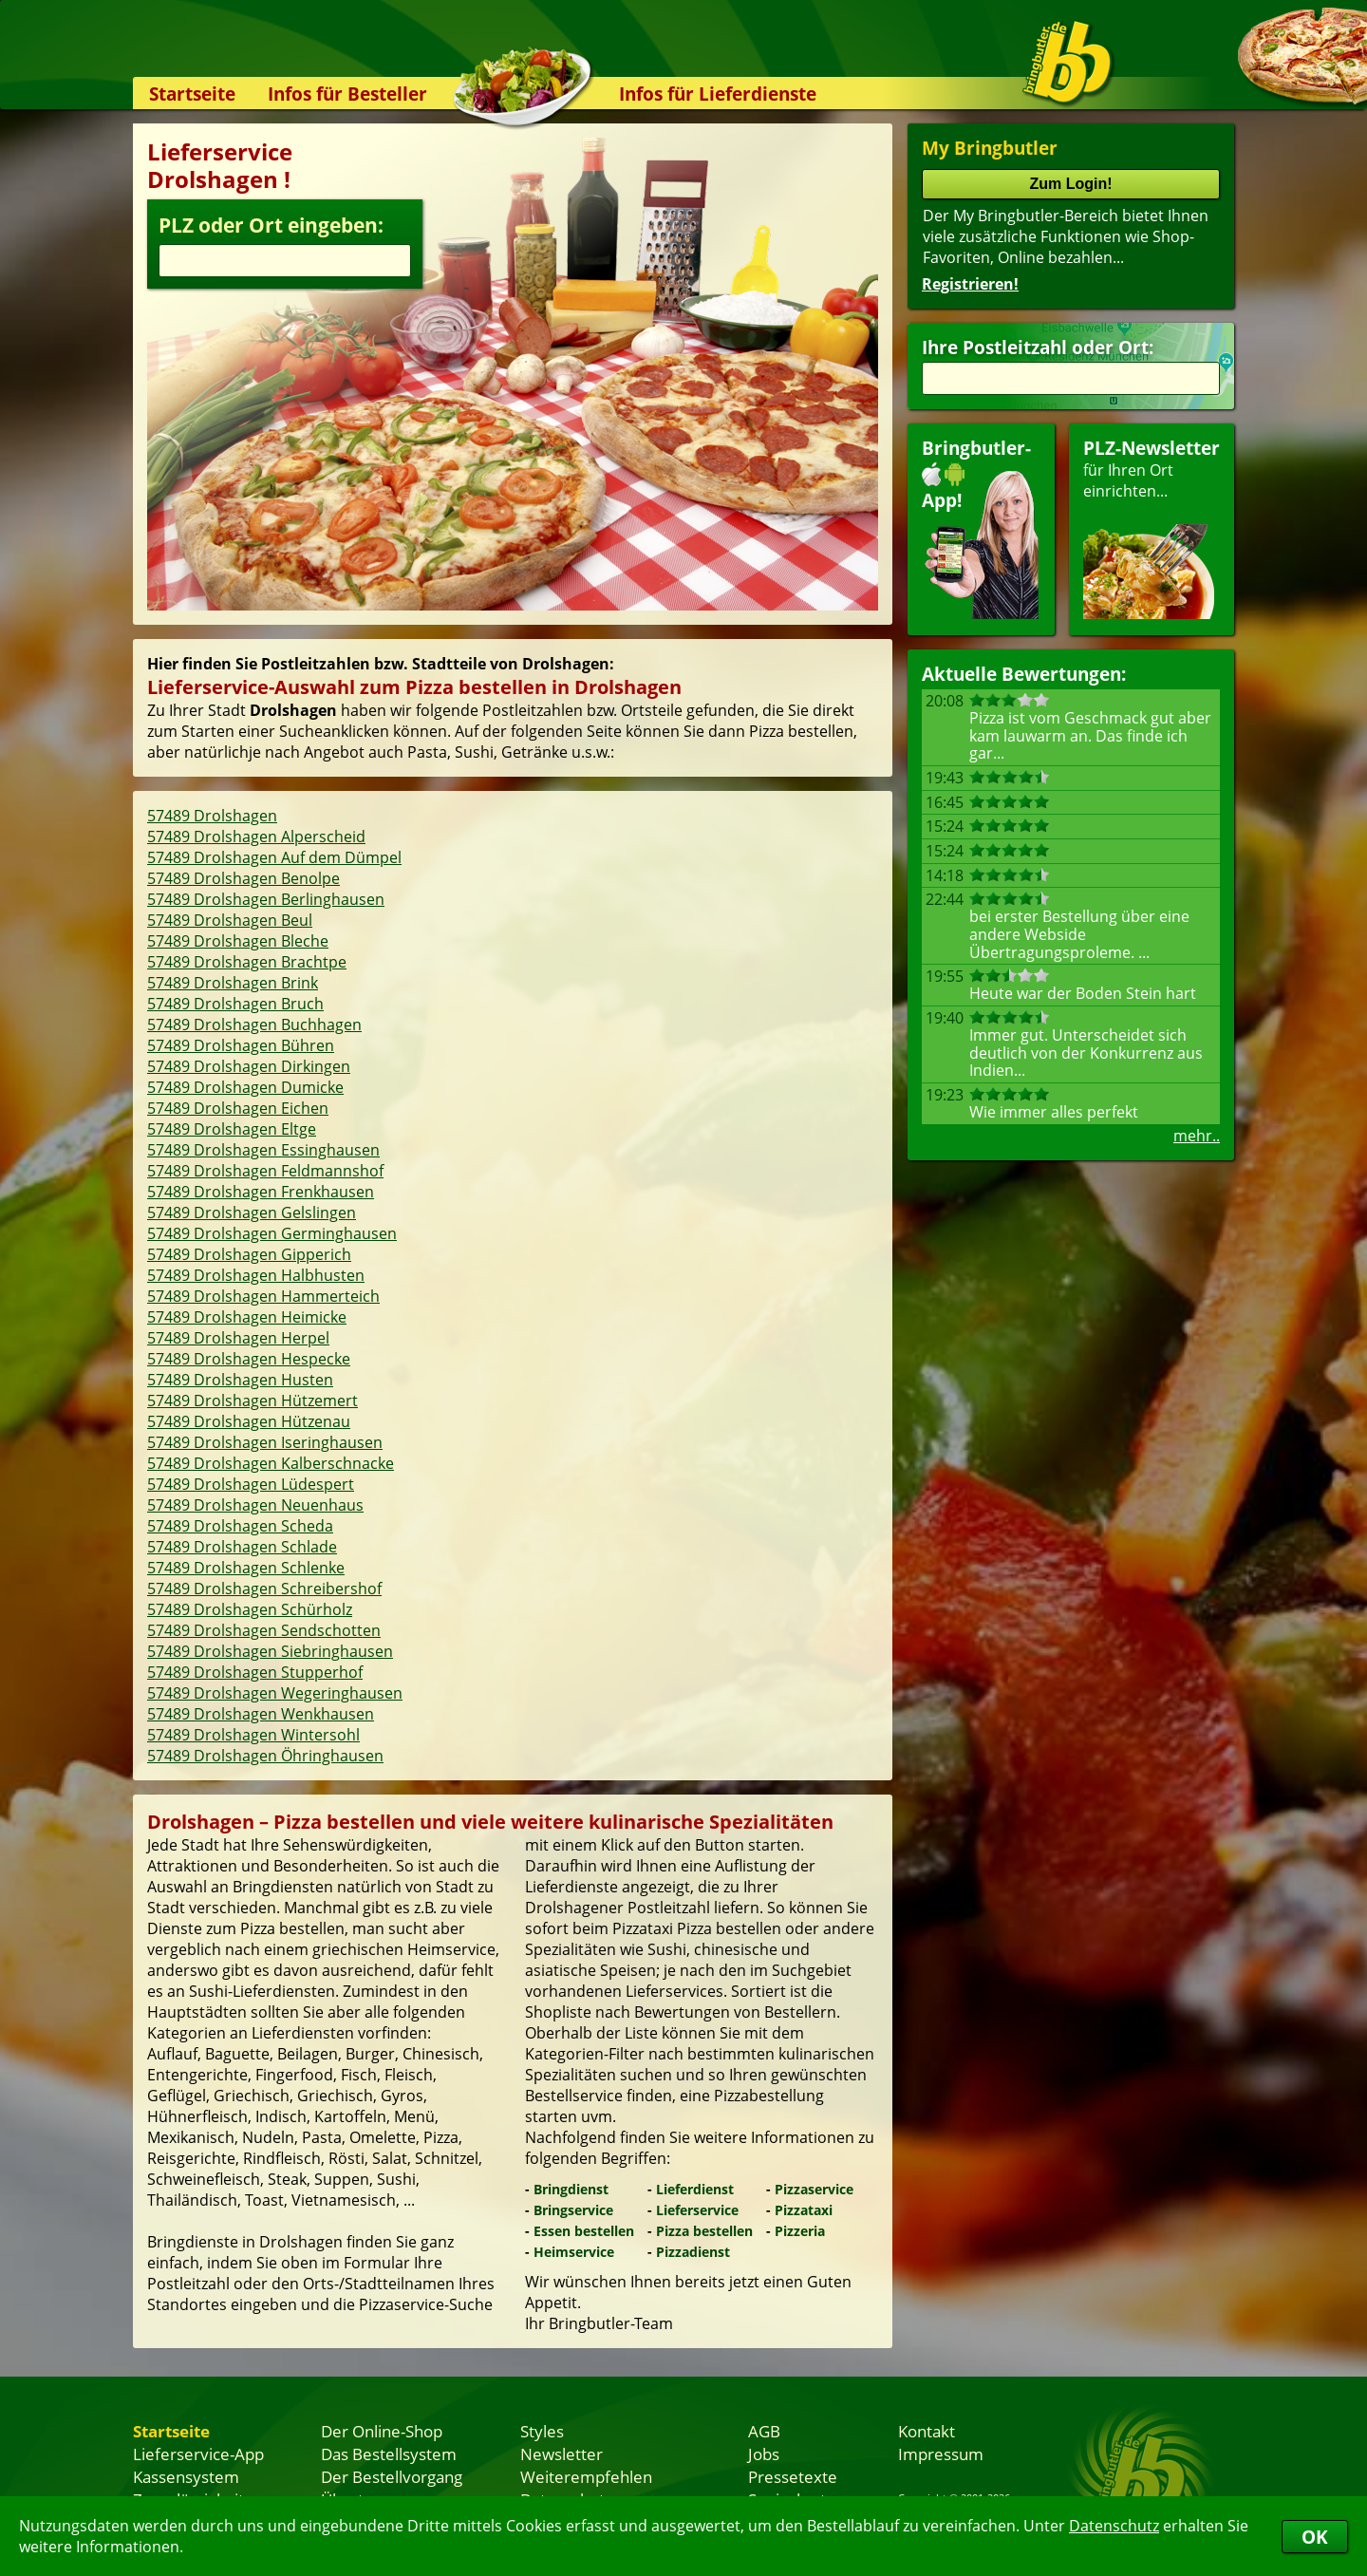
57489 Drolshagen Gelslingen (251, 1212)
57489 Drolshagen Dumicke (245, 1087)
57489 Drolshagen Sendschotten (264, 1630)
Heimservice (574, 2252)
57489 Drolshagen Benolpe (243, 878)
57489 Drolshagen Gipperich (249, 1254)
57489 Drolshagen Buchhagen (254, 1024)
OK (1314, 2536)
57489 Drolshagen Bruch (235, 1003)
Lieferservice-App (198, 2453)
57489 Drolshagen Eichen (237, 1108)
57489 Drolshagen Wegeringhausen (275, 1693)
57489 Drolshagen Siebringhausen (270, 1651)
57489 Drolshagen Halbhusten (256, 1275)
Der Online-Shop (381, 2430)
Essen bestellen (584, 2231)
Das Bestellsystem (389, 2453)
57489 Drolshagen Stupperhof (255, 1672)
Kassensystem (186, 2476)
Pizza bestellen (704, 2231)
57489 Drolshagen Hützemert (252, 1400)
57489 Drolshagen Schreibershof (264, 1588)
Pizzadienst (693, 2252)
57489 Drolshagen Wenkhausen (260, 1713)
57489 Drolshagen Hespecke (248, 1358)
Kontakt (926, 2430)
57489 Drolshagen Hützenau (248, 1421)
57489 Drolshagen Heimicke (246, 1317)
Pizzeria (800, 2231)
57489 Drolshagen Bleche (237, 941)
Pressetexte (792, 2476)
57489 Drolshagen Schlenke (246, 1567)
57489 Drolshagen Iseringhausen (265, 1442)
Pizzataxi (804, 2210)
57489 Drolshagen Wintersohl (253, 1734)
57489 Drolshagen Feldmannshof (265, 1170)
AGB (764, 2430)
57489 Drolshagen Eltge (231, 1129)
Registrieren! (970, 283)
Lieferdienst (695, 2189)
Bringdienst (571, 2189)
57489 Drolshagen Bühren (240, 1045)
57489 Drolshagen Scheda (240, 1525)
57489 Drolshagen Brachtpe (246, 961)
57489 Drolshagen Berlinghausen (265, 899)
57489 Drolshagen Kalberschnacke (270, 1463)
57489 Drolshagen (212, 815)
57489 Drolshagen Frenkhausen (260, 1191)
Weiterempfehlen (586, 2476)
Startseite (192, 93)
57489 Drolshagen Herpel (238, 1337)
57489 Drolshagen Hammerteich (263, 1296)
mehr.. (1196, 1135)
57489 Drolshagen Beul (229, 920)
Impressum (940, 2453)
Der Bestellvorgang (391, 2476)
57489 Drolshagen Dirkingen (248, 1066)
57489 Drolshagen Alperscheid (256, 836)
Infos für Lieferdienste (717, 93)
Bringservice (573, 2210)
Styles (542, 2430)
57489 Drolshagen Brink (232, 982)
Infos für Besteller (347, 93)
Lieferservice (697, 2210)
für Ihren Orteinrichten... (1151, 527)
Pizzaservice (814, 2189)
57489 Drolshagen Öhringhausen (265, 1755)
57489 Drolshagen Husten (240, 1379)
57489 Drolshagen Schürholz (249, 1609)
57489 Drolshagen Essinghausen (263, 1149)
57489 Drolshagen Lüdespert (250, 1484)
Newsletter (561, 2453)
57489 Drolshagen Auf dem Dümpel (274, 857)
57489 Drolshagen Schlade (242, 1546)
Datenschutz (1114, 2525)
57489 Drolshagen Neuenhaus (255, 1505)
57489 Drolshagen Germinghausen (272, 1233)
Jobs (763, 2453)
